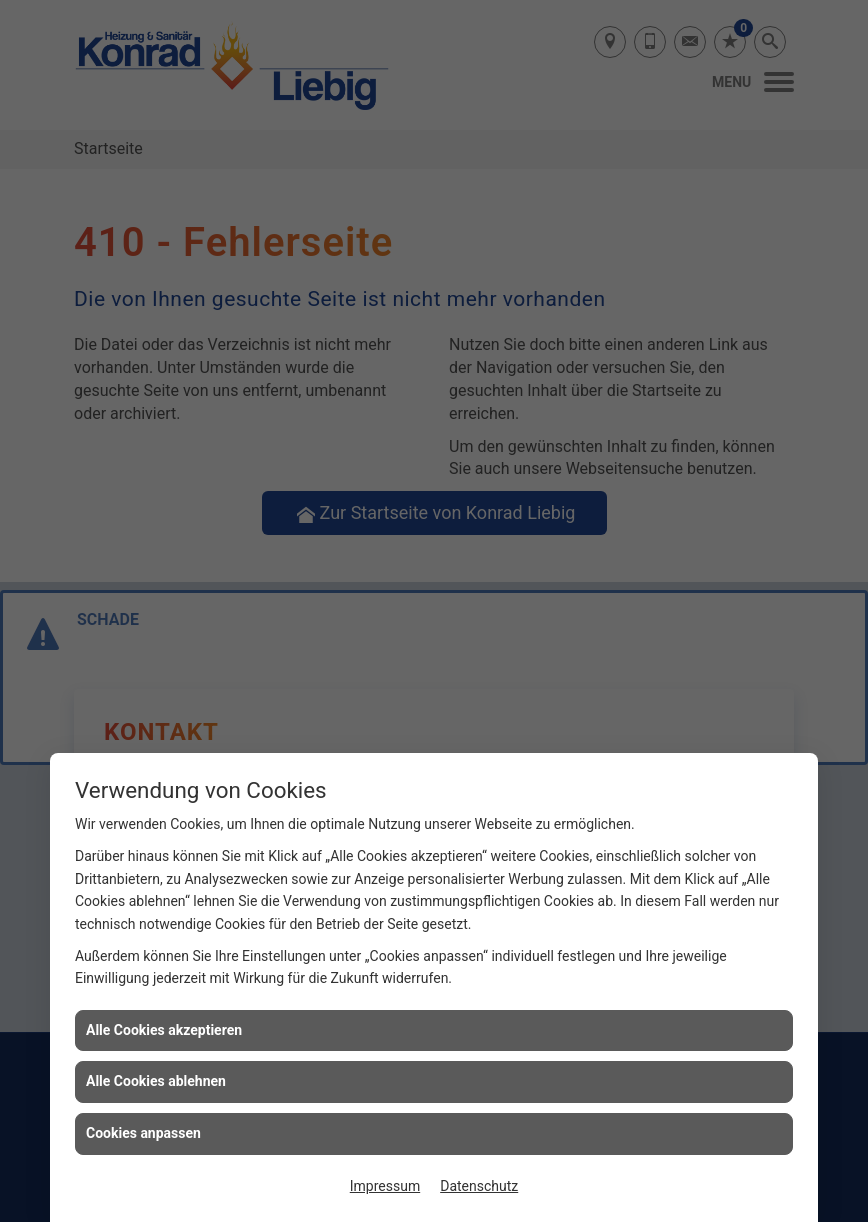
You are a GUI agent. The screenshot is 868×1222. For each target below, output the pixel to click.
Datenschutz (479, 1186)
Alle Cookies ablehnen (156, 1081)
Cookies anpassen (143, 1133)
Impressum (385, 1186)
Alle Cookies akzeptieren (164, 1030)
